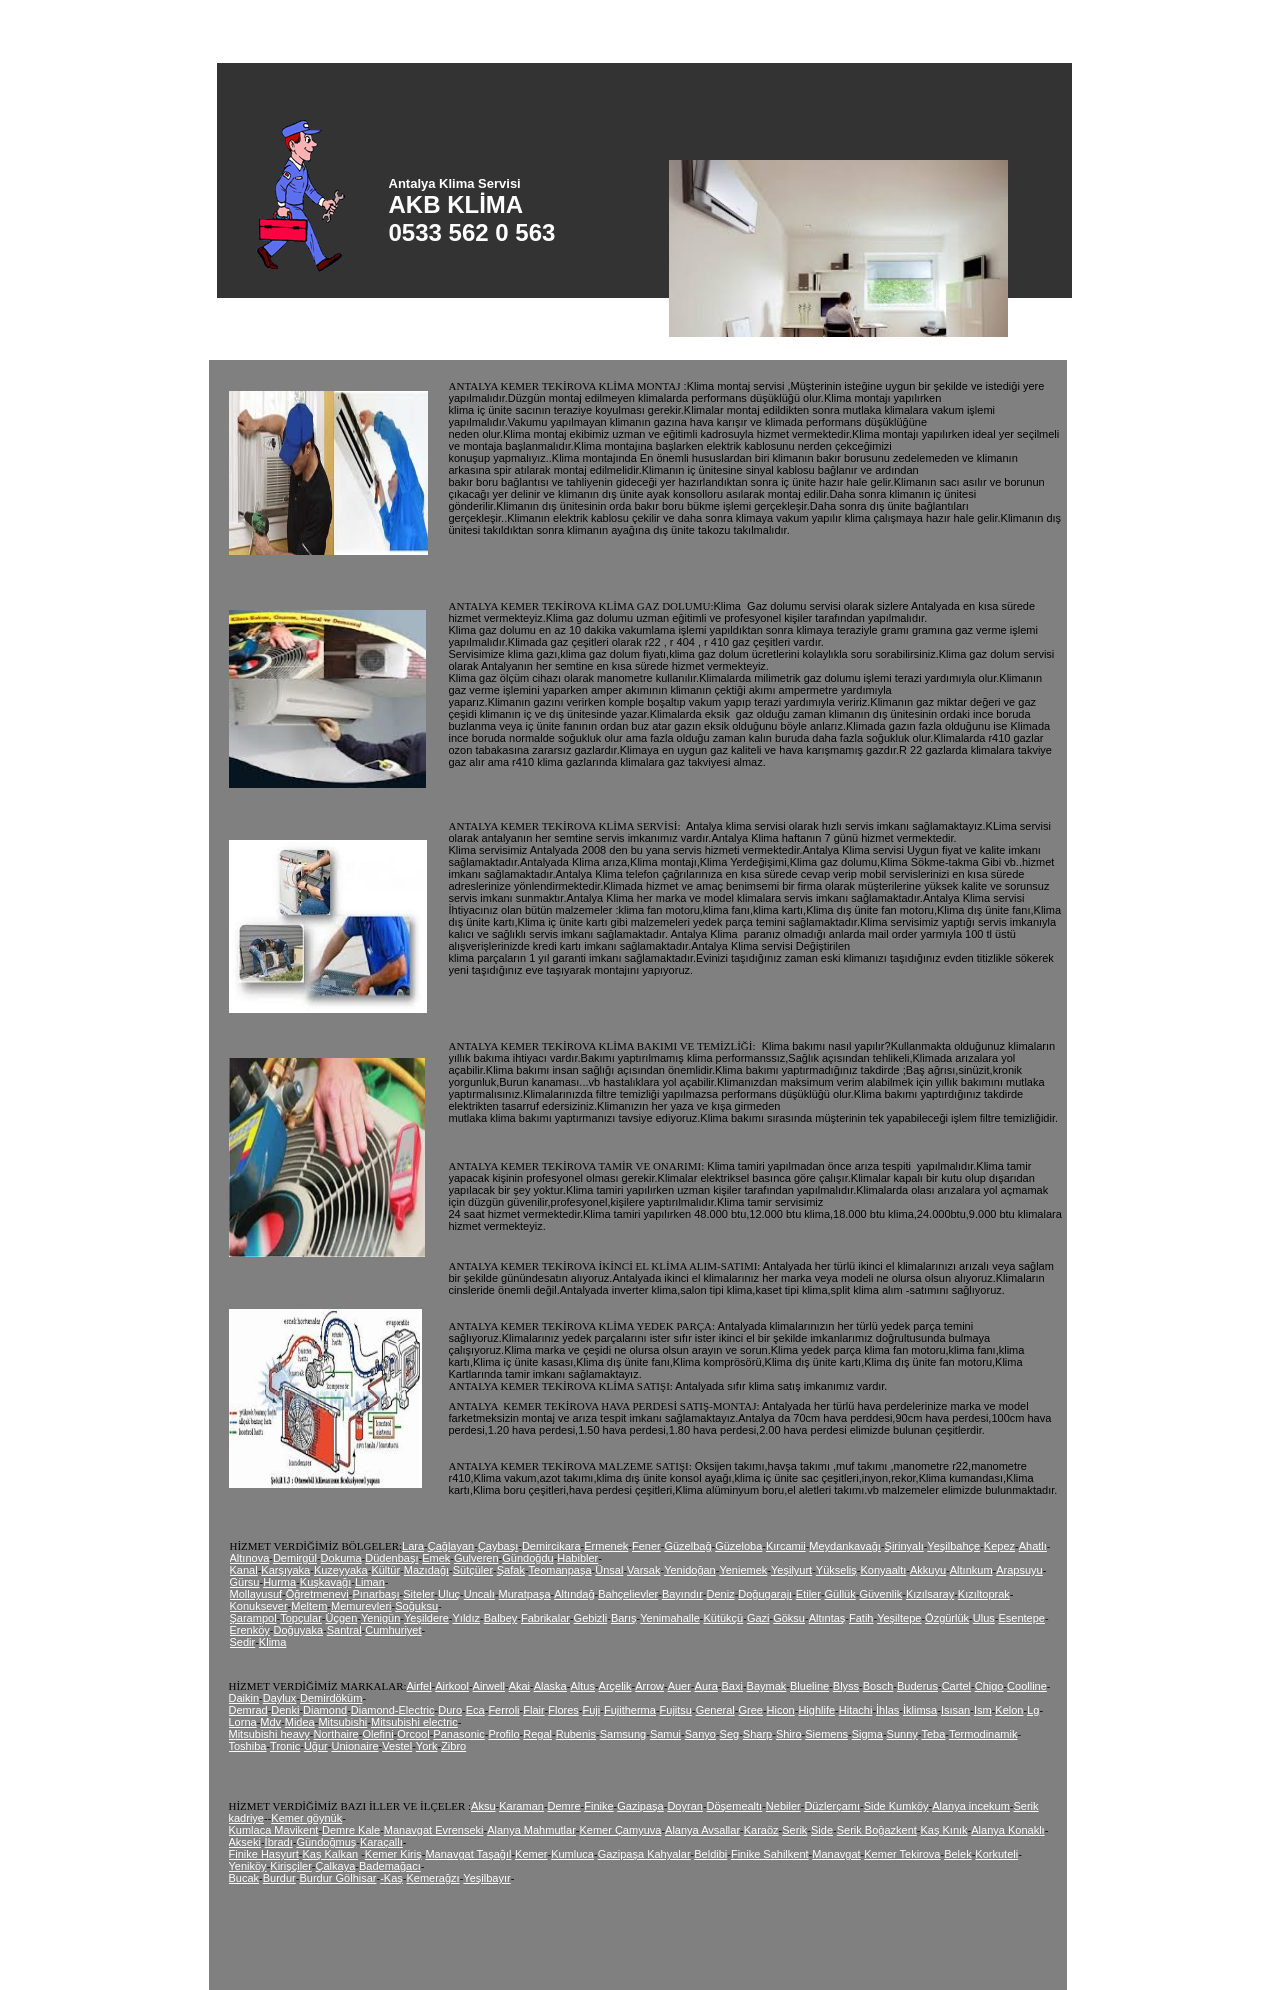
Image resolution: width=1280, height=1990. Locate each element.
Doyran (684, 1806)
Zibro (453, 1746)
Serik (794, 1830)
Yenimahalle (670, 1618)
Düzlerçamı (832, 1806)
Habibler (577, 1558)
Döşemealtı (735, 1806)
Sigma (867, 1734)
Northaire (336, 1734)
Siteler (418, 1594)
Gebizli (591, 1618)
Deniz (721, 1594)
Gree (750, 1710)
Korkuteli (996, 1854)
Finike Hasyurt (264, 1854)
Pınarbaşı (375, 1594)
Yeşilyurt (791, 1570)
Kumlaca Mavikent (274, 1830)
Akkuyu (928, 1570)
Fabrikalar (545, 1618)
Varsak (643, 1570)
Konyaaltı (883, 1570)
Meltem (309, 1606)
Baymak (767, 1686)
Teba (933, 1734)
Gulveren (476, 1558)
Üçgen (342, 1618)
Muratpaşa (525, 1594)
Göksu (789, 1618)
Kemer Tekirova (902, 1854)
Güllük (840, 1594)
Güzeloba (738, 1546)
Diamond (325, 1710)
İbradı (279, 1842)
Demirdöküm (331, 1698)
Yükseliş (836, 1570)
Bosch (878, 1686)
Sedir (243, 1642)
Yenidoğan (690, 1570)
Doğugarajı (765, 1594)
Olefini (377, 1734)
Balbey (501, 1618)
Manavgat (836, 1854)
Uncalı (479, 1594)
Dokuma (341, 1558)
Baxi (732, 1686)
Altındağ (574, 1594)
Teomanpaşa (560, 1570)
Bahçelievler (628, 1594)
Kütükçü (723, 1618)
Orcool (413, 1734)
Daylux (280, 1698)
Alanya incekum (971, 1806)
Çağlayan (451, 1546)
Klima (273, 1642)
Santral (344, 1630)
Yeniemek (743, 1570)
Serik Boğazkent (877, 1830)
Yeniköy (248, 1866)
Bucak (244, 1878)
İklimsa (920, 1710)
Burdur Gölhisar (337, 1878)
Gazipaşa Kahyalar (644, 1854)
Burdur (279, 1878)
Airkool (452, 1686)
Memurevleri (361, 1606)
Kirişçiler (291, 1866)
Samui (665, 1734)
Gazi (758, 1618)
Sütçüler (473, 1570)
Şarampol (253, 1618)
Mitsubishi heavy (269, 1734)
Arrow (649, 1686)
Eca (475, 1710)
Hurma (279, 1582)
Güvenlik (880, 1594)
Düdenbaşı (391, 1558)
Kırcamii (786, 1546)
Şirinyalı (904, 1546)
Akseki (245, 1842)
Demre (564, 1806)
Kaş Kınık (944, 1830)
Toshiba (248, 1746)
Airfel (419, 1686)
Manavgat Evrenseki (434, 1830)
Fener (646, 1546)
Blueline (809, 1686)
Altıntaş (827, 1618)
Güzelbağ (687, 1546)
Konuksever (259, 1606)
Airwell (489, 1686)
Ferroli (503, 1710)
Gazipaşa (640, 1806)
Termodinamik (983, 1734)
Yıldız (467, 1618)
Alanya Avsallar (702, 1830)
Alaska (550, 1686)
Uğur (316, 1746)
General (715, 1710)
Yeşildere (426, 1618)
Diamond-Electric (393, 1710)
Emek (436, 1558)
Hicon (781, 1710)
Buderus (917, 1686)
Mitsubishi (342, 1722)
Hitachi (856, 1710)
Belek (958, 1854)
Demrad (248, 1710)
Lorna (243, 1722)
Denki (285, 1710)
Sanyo (700, 1734)
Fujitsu (676, 1710)
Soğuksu (416, 1606)
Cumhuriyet (393, 1630)
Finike (598, 1806)
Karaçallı (381, 1842)
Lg (1033, 1710)
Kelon (1009, 1710)
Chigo (989, 1686)
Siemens (826, 1734)
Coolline (1027, 1686)
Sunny (902, 1734)
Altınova (250, 1558)
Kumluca (572, 1854)
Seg (730, 1734)
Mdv (270, 1722)
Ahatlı (1033, 1546)
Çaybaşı (498, 1546)
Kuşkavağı (325, 1582)
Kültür (385, 1570)
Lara (413, 1546)
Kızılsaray (930, 1594)
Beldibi (710, 1854)
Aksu (483, 1806)
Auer (679, 1686)
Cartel (956, 1686)
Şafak (511, 1570)
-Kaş (391, 1878)
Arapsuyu (1019, 1570)
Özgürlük (947, 1618)
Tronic (285, 1746)
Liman (370, 1582)
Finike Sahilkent (770, 1854)
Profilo (503, 1734)
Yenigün (380, 1618)
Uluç (449, 1594)
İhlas (887, 1710)
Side (822, 1830)
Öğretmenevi (317, 1594)
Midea (300, 1722)
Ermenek (606, 1546)
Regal (537, 1734)
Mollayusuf (256, 1594)
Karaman (521, 1806)
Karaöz (761, 1830)
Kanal (244, 1570)
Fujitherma (630, 1710)
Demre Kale (351, 1830)
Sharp (757, 1734)
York (427, 1746)
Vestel (397, 1746)
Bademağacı (390, 1866)
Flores (563, 1710)
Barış (624, 1618)
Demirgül (295, 1558)
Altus (582, 1686)
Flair (533, 1710)
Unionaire (354, 1746)
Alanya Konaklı (1007, 1830)
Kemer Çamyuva (620, 1830)
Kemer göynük (306, 1818)
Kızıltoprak (984, 1594)
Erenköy (250, 1630)
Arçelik (615, 1686)
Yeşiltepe (899, 1618)
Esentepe (1021, 1618)
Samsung (623, 1734)
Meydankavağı (845, 1546)
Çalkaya (336, 1866)
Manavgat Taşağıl (468, 1854)
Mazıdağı (426, 1570)
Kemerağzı (432, 1878)
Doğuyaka (299, 1630)
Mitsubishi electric (414, 1722)
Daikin (244, 1698)
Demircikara (551, 1546)
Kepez (999, 1546)
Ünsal (609, 1570)
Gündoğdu (527, 1558)
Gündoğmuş (326, 1842)
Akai (519, 1686)
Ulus (984, 1618)
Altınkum (971, 1570)
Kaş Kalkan (330, 1854)
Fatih (861, 1618)
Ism (983, 1710)
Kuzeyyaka (341, 1570)
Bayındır (682, 1594)
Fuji (592, 1710)
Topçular (301, 1618)
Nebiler (783, 1806)
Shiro (789, 1734)
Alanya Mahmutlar (531, 1830)
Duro (450, 1710)
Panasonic (458, 1734)
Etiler (808, 1594)
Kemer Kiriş (393, 1854)
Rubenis (576, 1734)
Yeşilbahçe (953, 1546)
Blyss (846, 1686)
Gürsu (245, 1582)
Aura (706, 1686)
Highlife (816, 1710)
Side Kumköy (896, 1806)
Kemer (531, 1854)
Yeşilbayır (486, 1878)
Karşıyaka (285, 1570)
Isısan (955, 1710)
